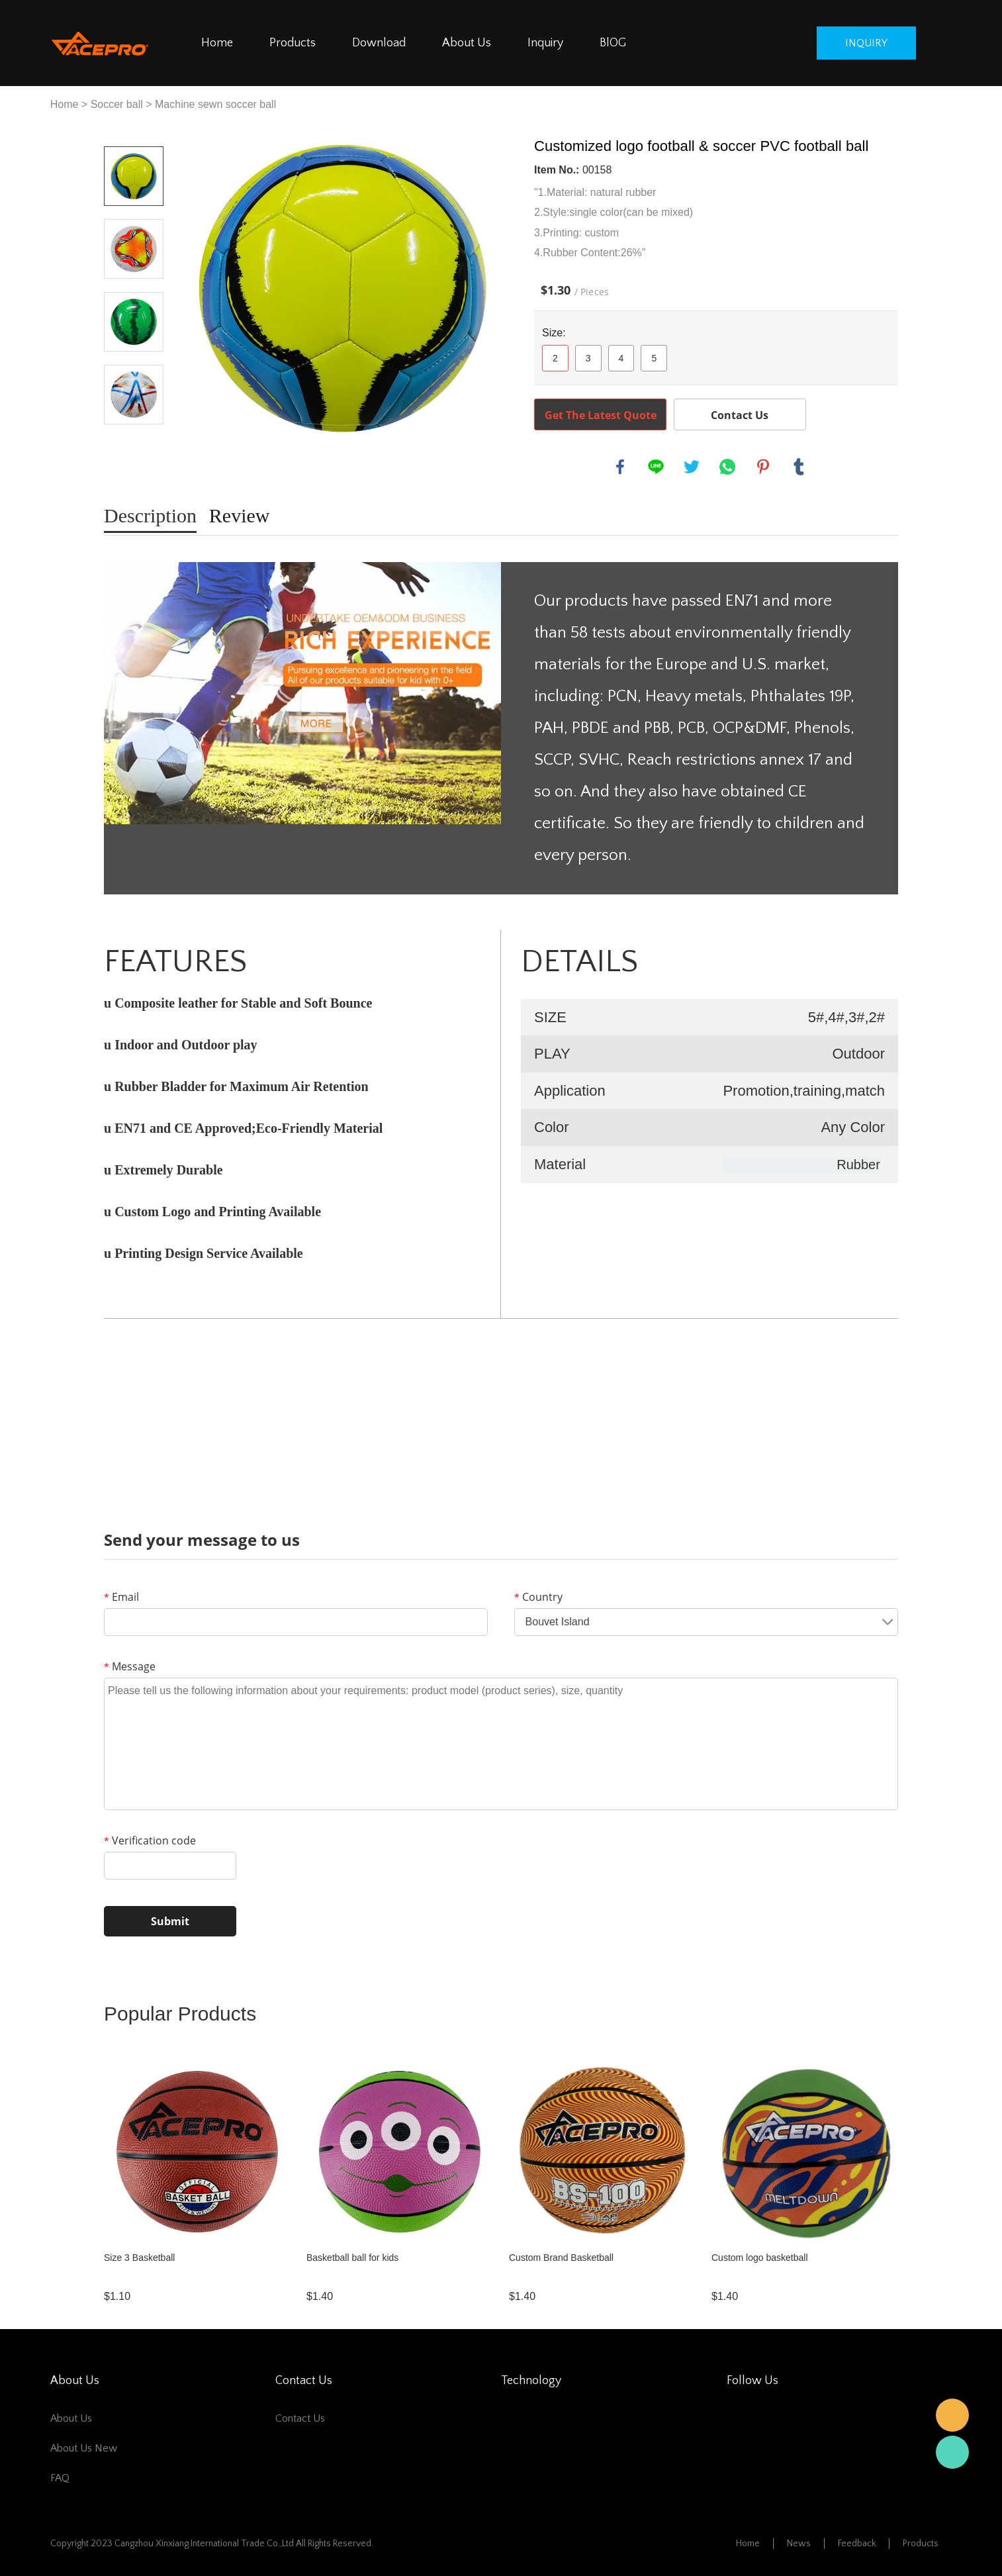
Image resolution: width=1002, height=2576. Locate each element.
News (799, 2543)
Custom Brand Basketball (561, 2257)
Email (121, 1597)
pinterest (763, 467)
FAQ (59, 2478)
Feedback (857, 2543)
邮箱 (952, 2415)
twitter (692, 467)
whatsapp (727, 467)
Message (130, 1666)
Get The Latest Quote (601, 415)
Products (292, 43)
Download (379, 43)
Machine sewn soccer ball (215, 104)
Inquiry (545, 43)
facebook (620, 467)
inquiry (866, 43)
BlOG (613, 43)
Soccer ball (117, 104)
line (656, 467)
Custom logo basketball (759, 2257)
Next (133, 443)
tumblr (799, 467)
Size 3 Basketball (139, 2257)
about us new (83, 2448)
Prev (133, 127)
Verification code (150, 1840)
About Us (466, 43)
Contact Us (739, 415)
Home (217, 43)
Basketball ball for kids (352, 2257)
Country (538, 1597)
